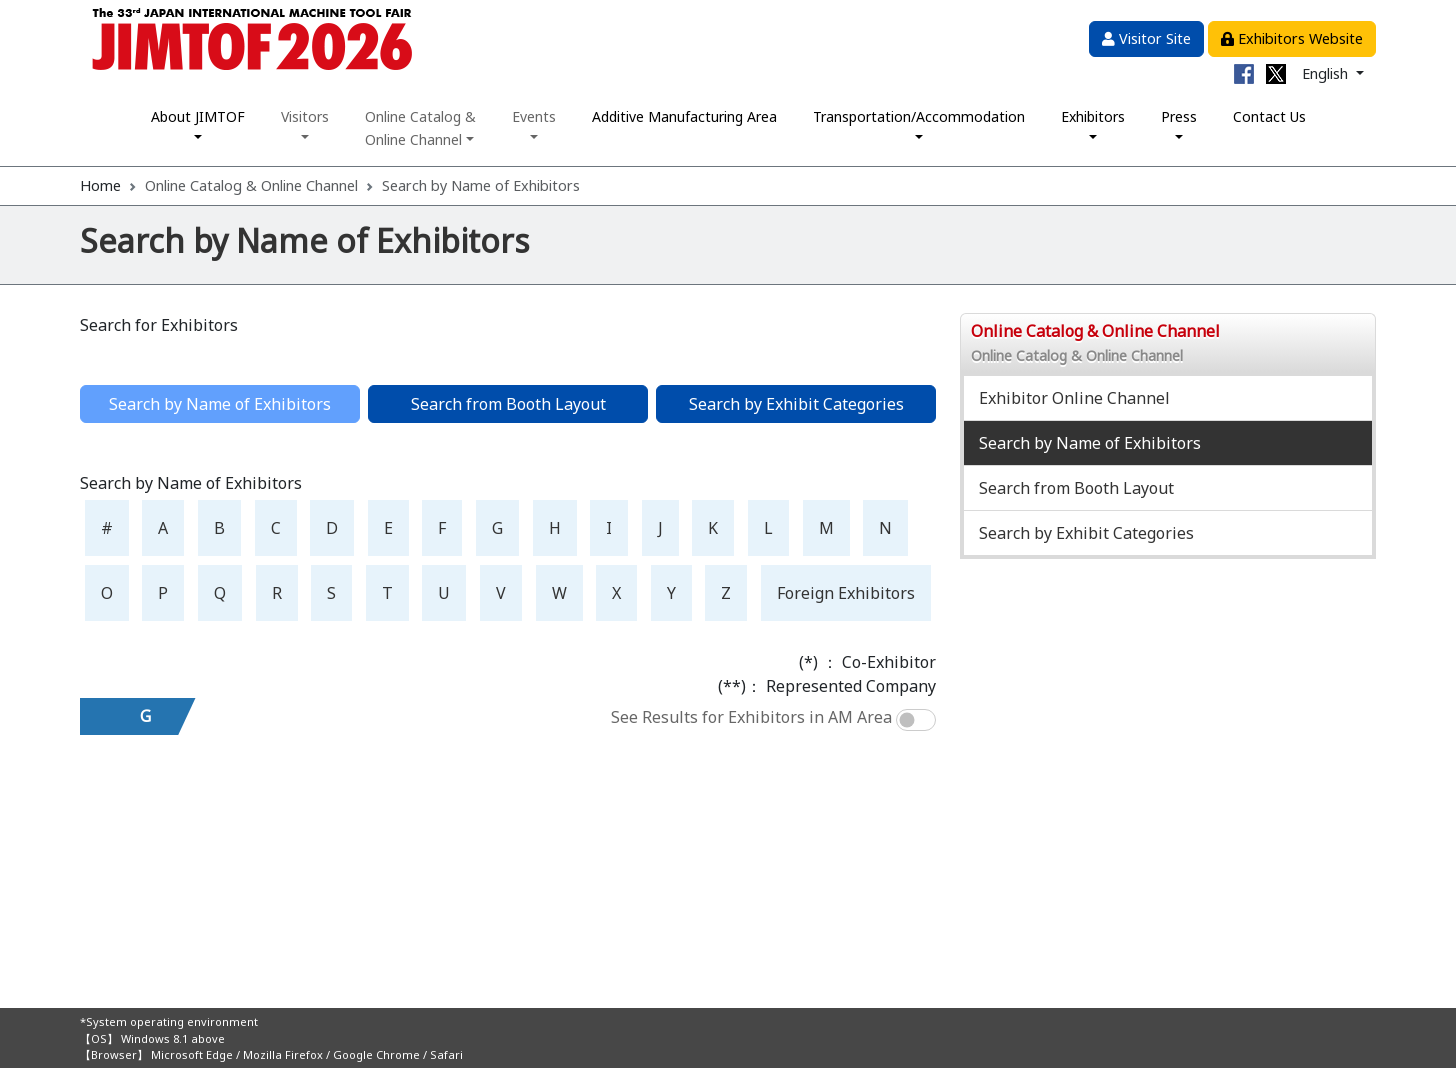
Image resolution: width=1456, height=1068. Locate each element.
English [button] (1327, 73)
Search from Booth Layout (508, 404)
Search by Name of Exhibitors (1090, 443)
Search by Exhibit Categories (796, 404)
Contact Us (1269, 116)
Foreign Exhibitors (846, 593)
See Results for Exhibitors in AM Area (751, 717)
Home (100, 185)
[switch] (916, 720)
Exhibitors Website (1292, 38)
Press (1179, 116)
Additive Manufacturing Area (684, 116)
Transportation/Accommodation (919, 116)
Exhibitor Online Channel (1074, 398)
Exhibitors (1093, 116)
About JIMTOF (198, 116)
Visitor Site (1146, 38)
